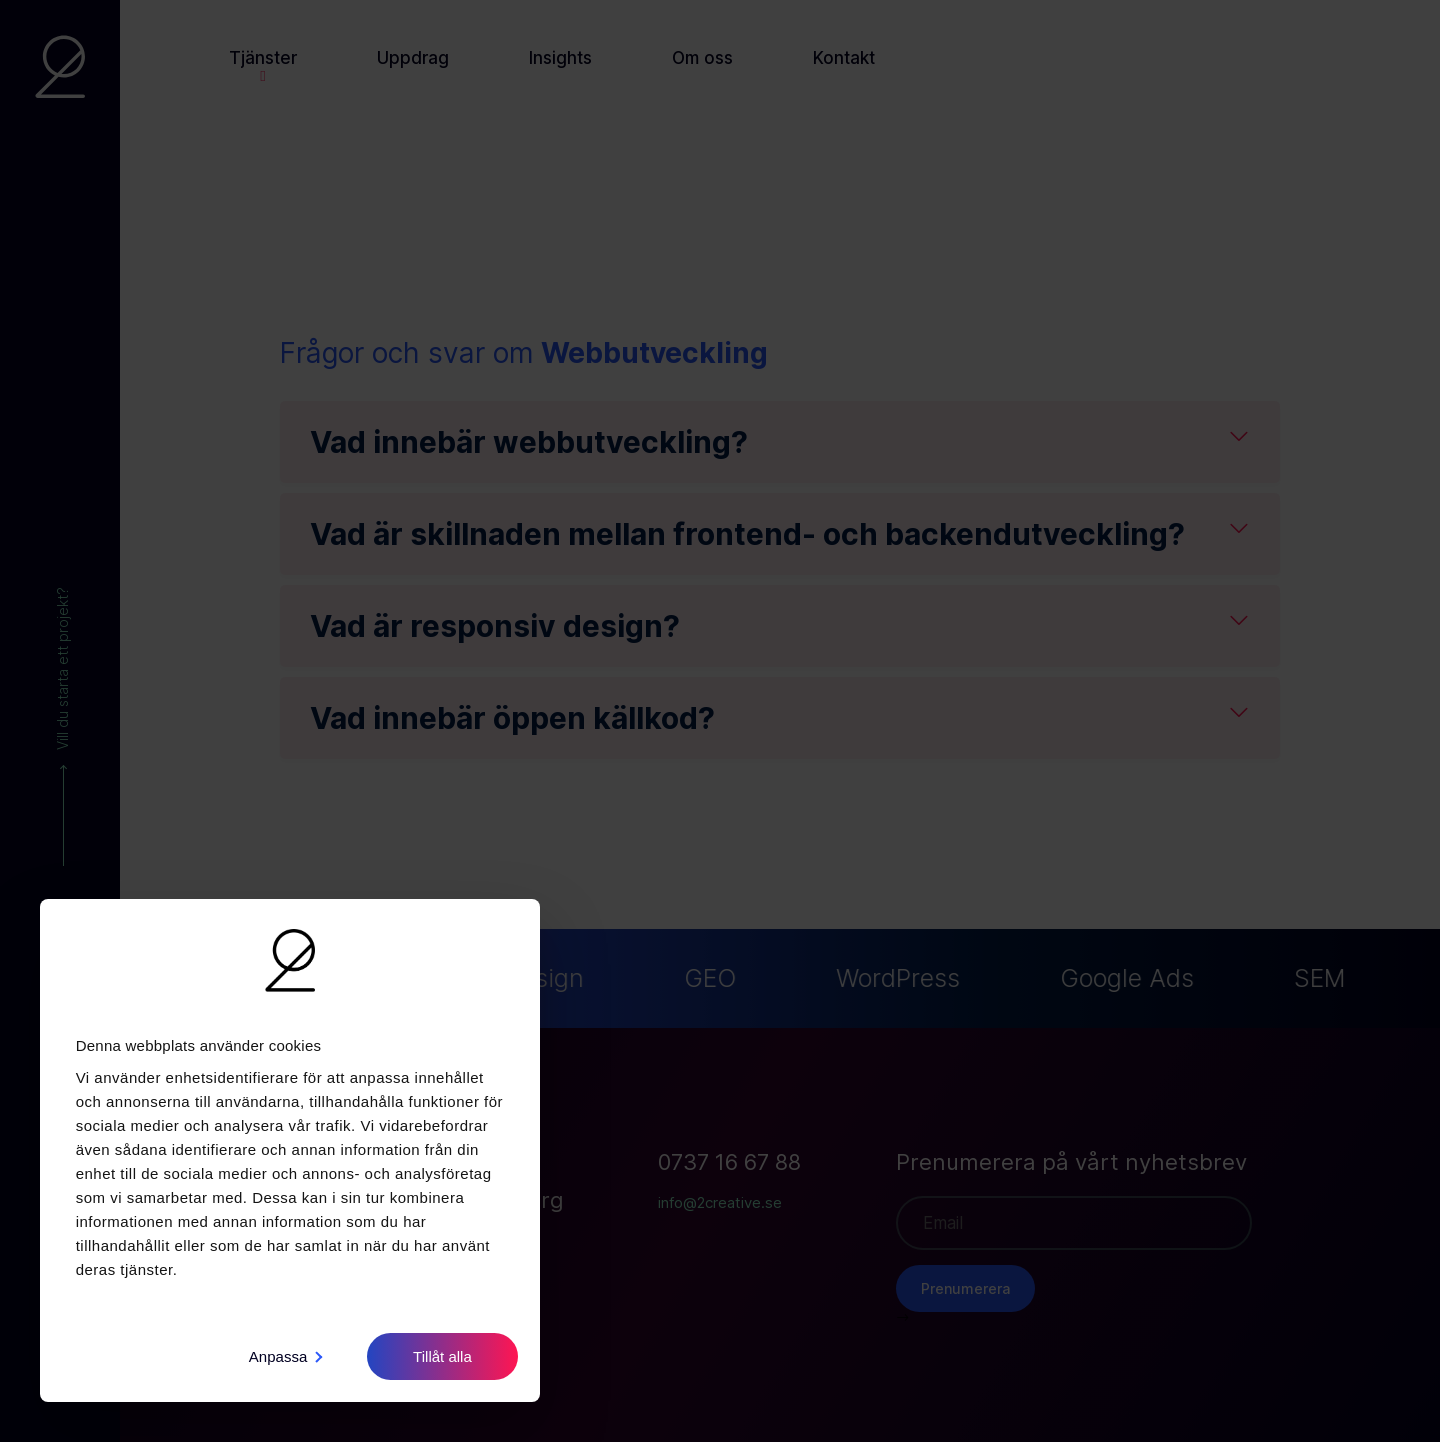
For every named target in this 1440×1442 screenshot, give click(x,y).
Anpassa (285, 1356)
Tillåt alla (442, 1356)
